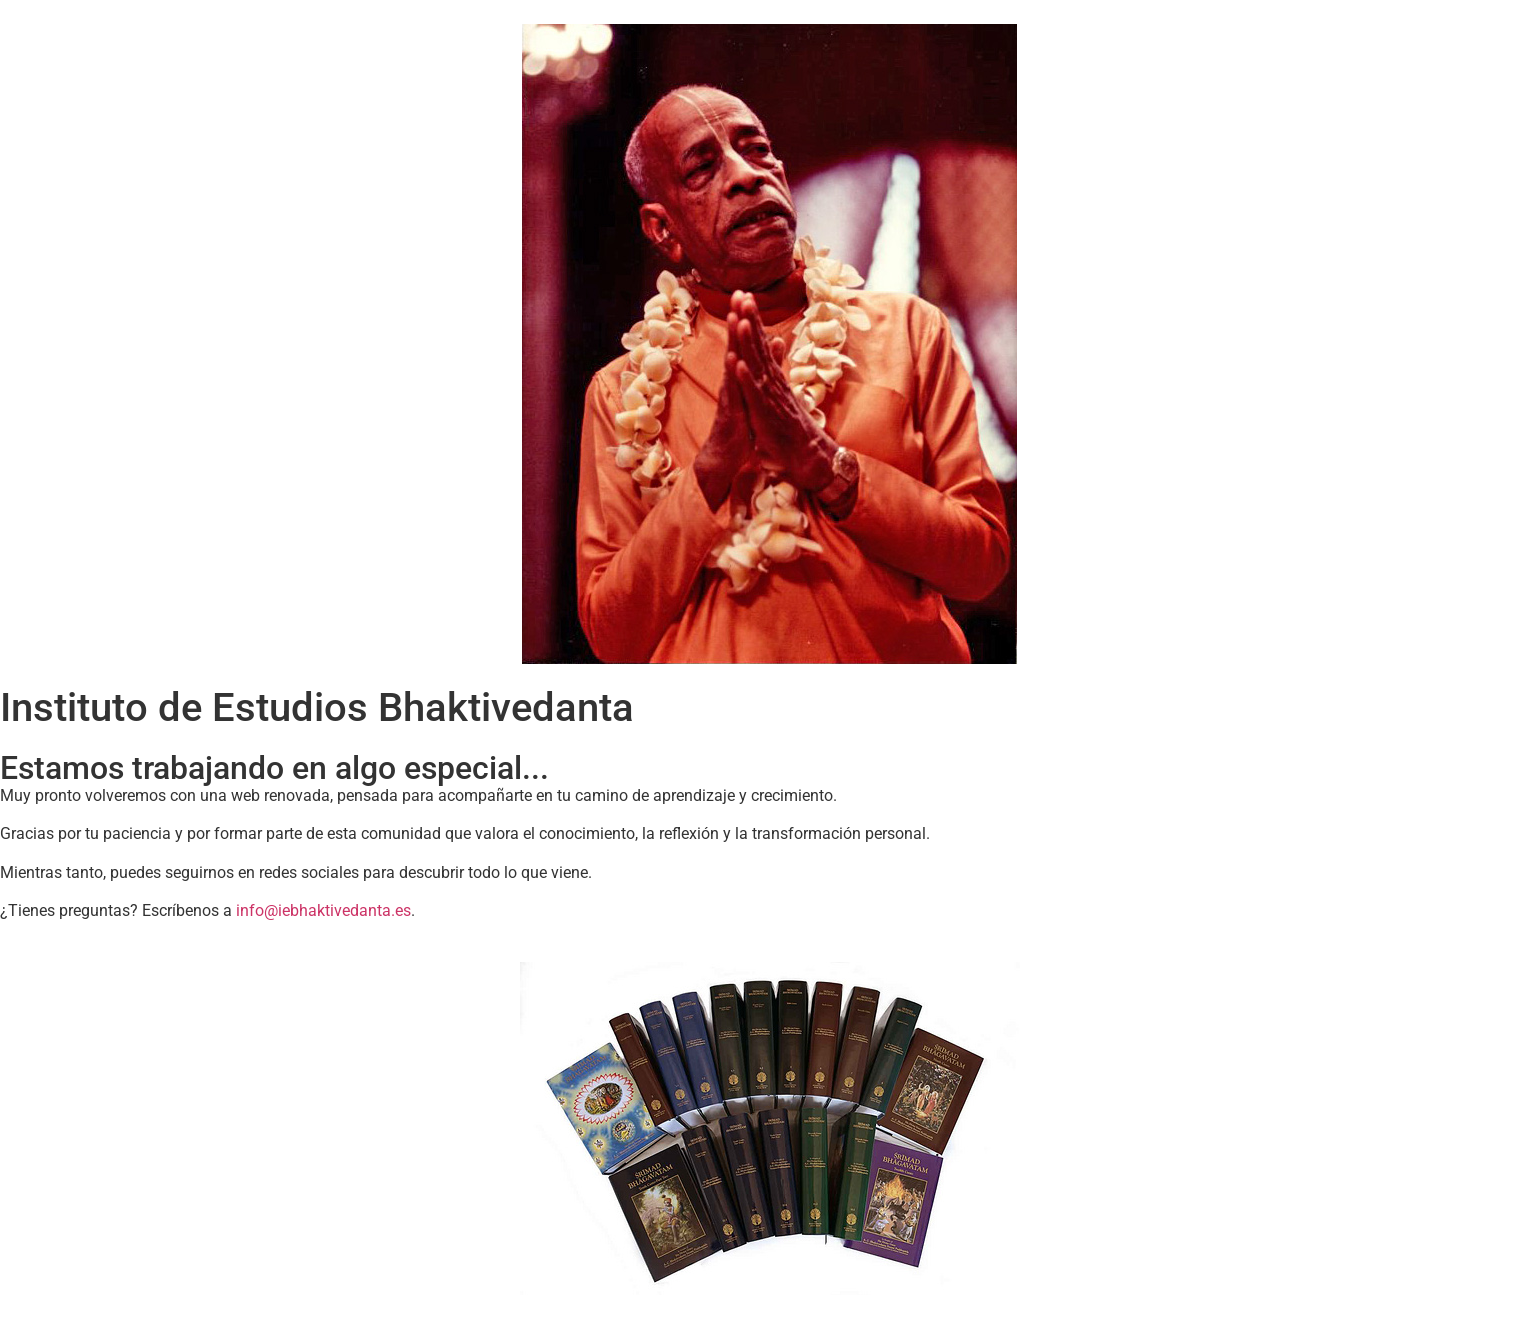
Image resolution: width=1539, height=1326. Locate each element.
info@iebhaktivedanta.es (323, 910)
